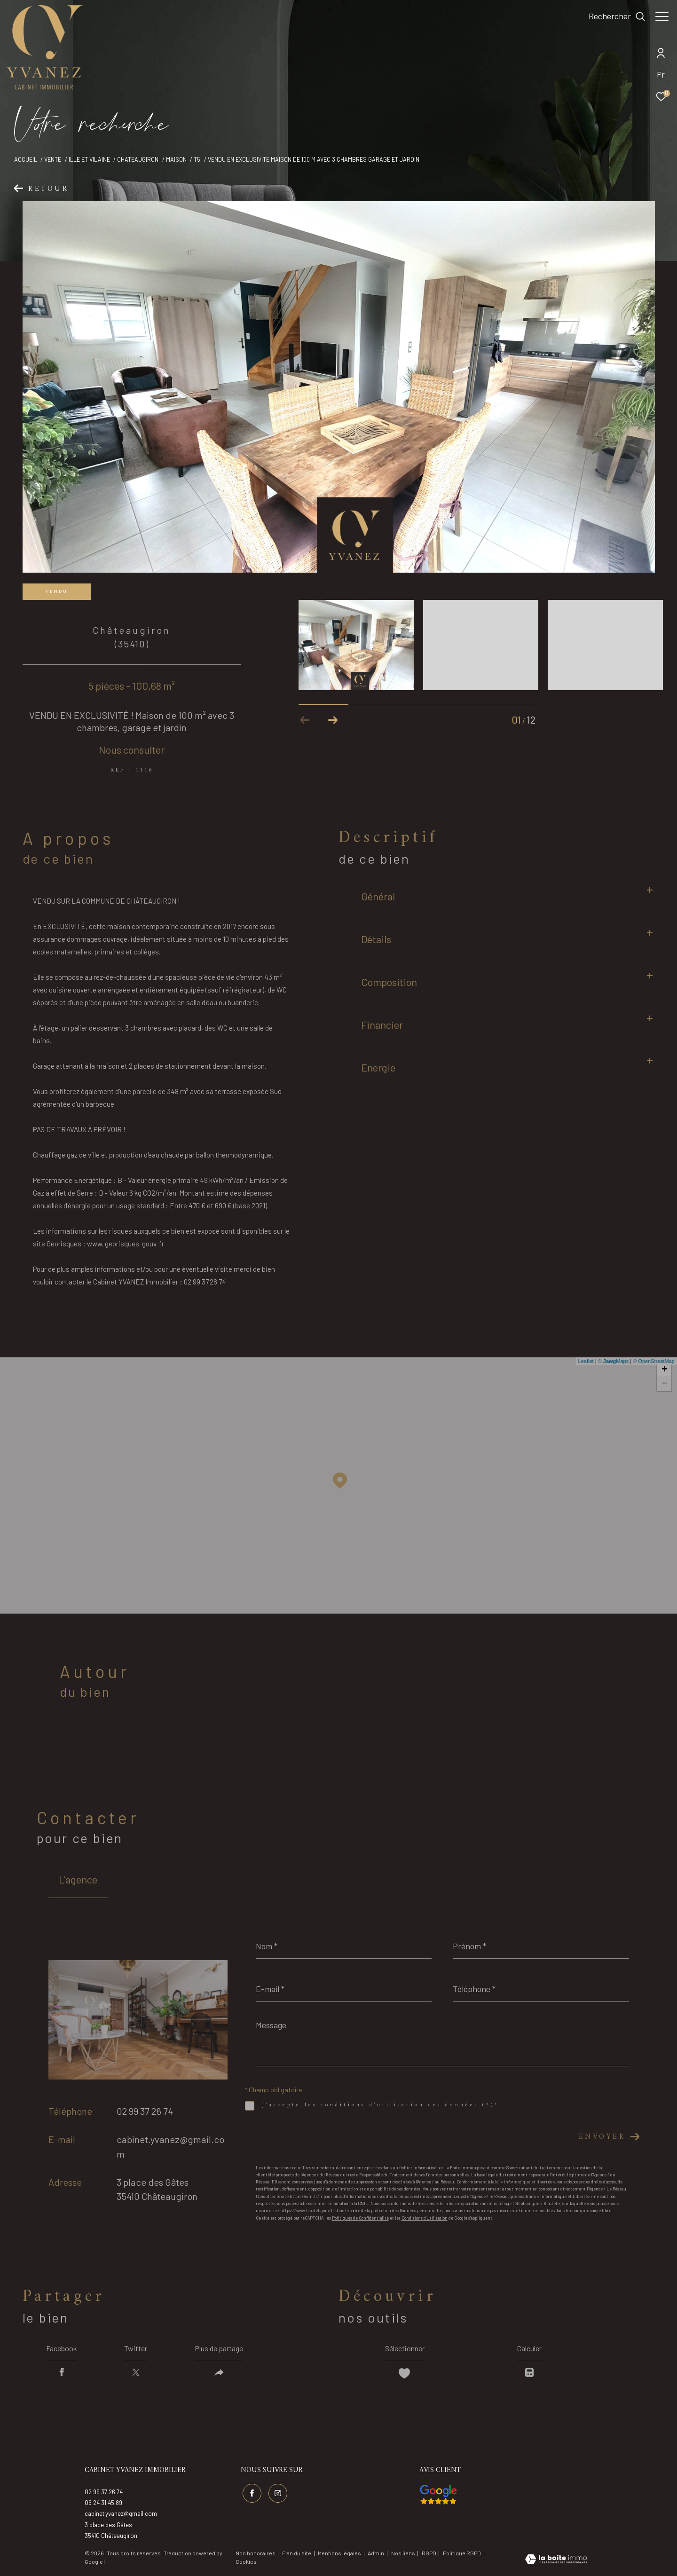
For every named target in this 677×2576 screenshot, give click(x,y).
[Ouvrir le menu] (662, 16)
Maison (176, 159)
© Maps (613, 1361)
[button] (333, 720)
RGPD (429, 2553)
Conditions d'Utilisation (424, 2218)
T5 (197, 159)
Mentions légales (340, 2553)
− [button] (664, 1384)
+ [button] (664, 1370)
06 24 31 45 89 (103, 2502)
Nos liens (403, 2553)
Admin (376, 2553)
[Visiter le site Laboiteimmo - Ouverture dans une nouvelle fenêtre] (556, 2560)
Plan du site (297, 2553)
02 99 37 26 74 (145, 2111)
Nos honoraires (256, 2553)
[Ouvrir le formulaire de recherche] (612, 16)
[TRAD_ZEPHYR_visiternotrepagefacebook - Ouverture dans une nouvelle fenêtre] (252, 2493)
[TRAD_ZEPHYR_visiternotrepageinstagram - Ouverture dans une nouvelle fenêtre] (277, 2493)
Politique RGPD (462, 2553)
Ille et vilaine (89, 159)
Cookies (246, 2562)
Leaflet (586, 1361)
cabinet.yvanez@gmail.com (121, 2513)
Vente (52, 159)
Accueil (25, 159)
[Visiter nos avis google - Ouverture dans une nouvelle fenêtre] (438, 2494)
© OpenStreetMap (654, 1361)
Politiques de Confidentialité (360, 2218)
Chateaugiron (137, 159)
